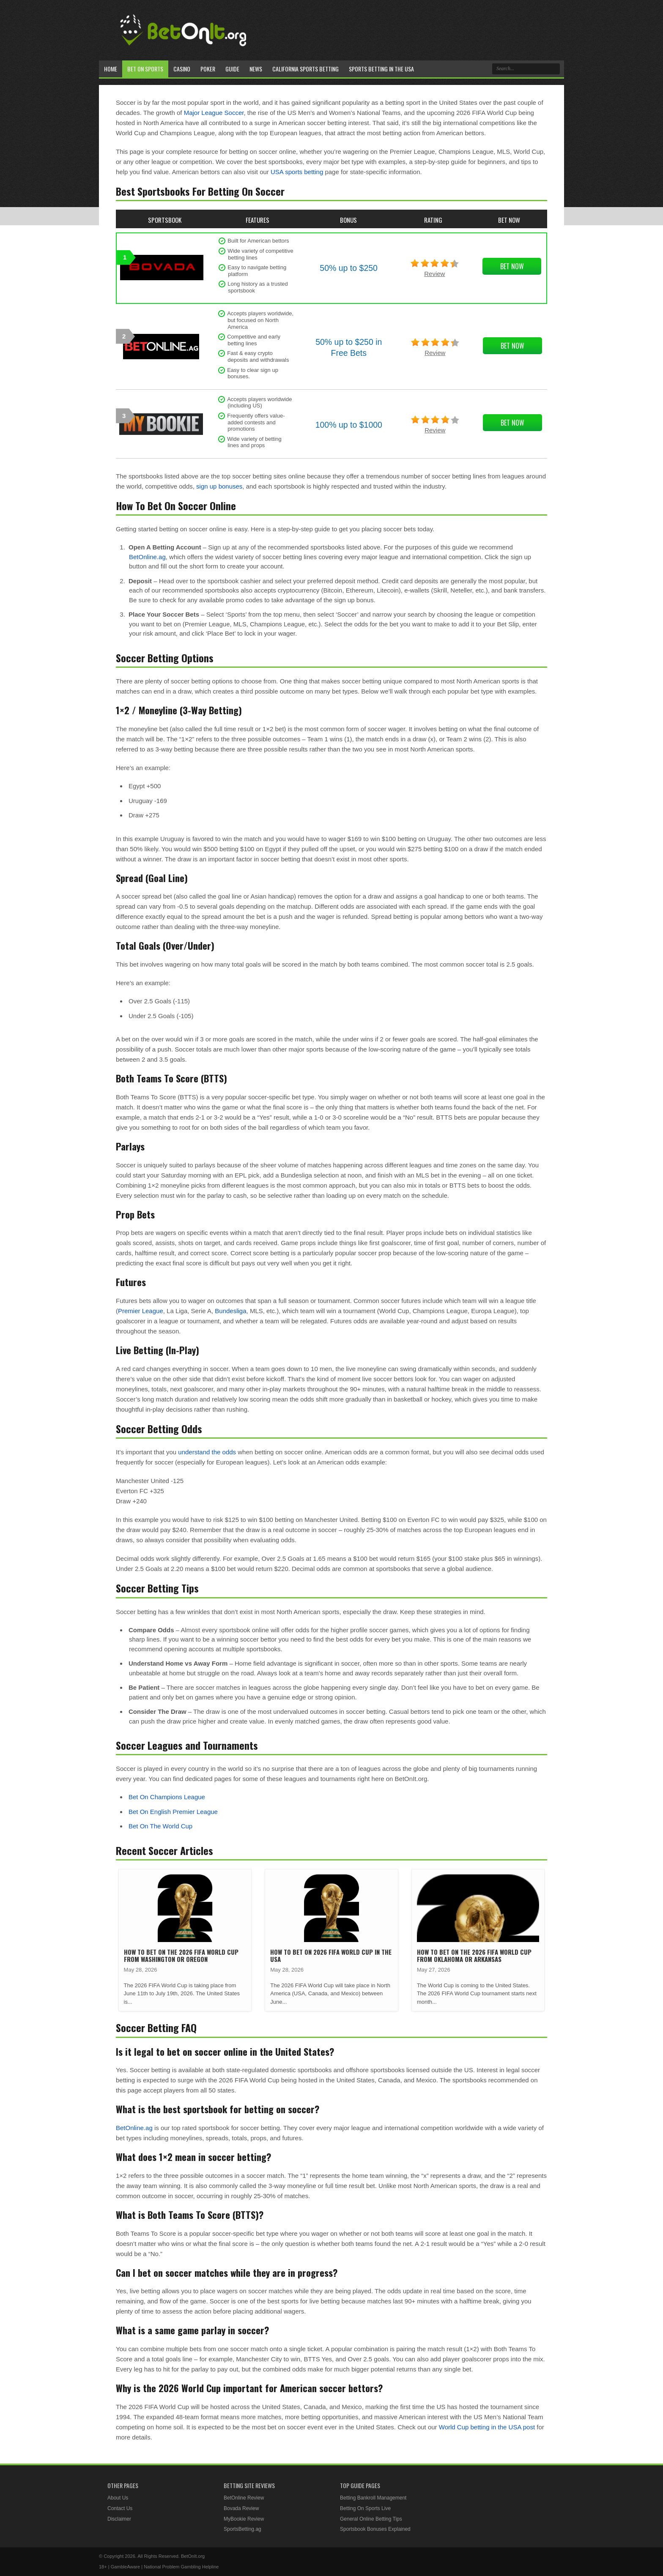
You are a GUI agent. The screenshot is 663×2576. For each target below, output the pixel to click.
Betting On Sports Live (365, 2508)
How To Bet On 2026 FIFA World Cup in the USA (331, 1955)
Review (434, 273)
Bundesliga (230, 1310)
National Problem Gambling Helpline (181, 2566)
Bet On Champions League (167, 1796)
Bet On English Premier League (173, 1811)
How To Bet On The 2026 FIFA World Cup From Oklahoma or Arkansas (474, 1955)
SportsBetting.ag (242, 2529)
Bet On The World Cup (160, 1826)
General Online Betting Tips (371, 2519)
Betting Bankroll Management (373, 2498)
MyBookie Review (244, 2519)
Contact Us (119, 2508)
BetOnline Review (244, 2498)
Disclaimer (119, 2519)
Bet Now (512, 266)
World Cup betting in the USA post (487, 2427)
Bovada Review (241, 2508)
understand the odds (207, 1452)
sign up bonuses (219, 486)
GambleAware (125, 2566)
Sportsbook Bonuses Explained (375, 2529)
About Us (117, 2498)
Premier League (140, 1310)
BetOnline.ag (147, 556)
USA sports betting (297, 171)
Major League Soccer (214, 112)
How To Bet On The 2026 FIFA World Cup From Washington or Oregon (181, 1955)
